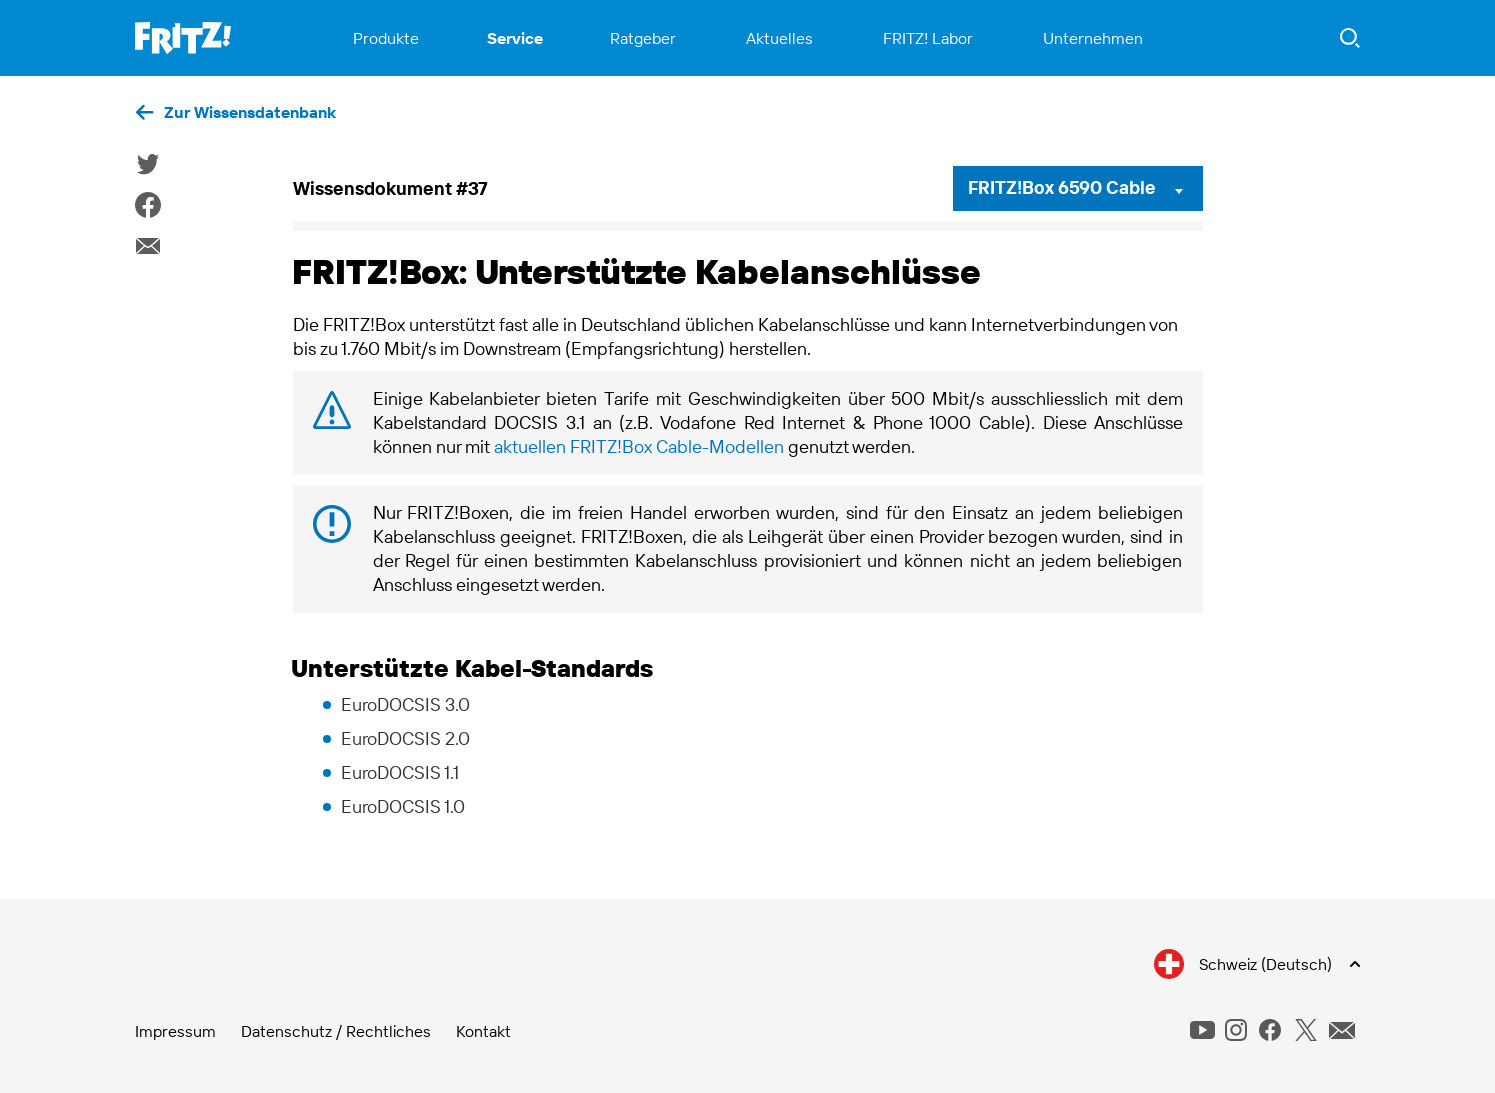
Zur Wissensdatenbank (250, 112)
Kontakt (483, 1031)
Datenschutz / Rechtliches (336, 1031)
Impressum (175, 1031)
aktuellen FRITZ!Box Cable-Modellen (639, 446)
